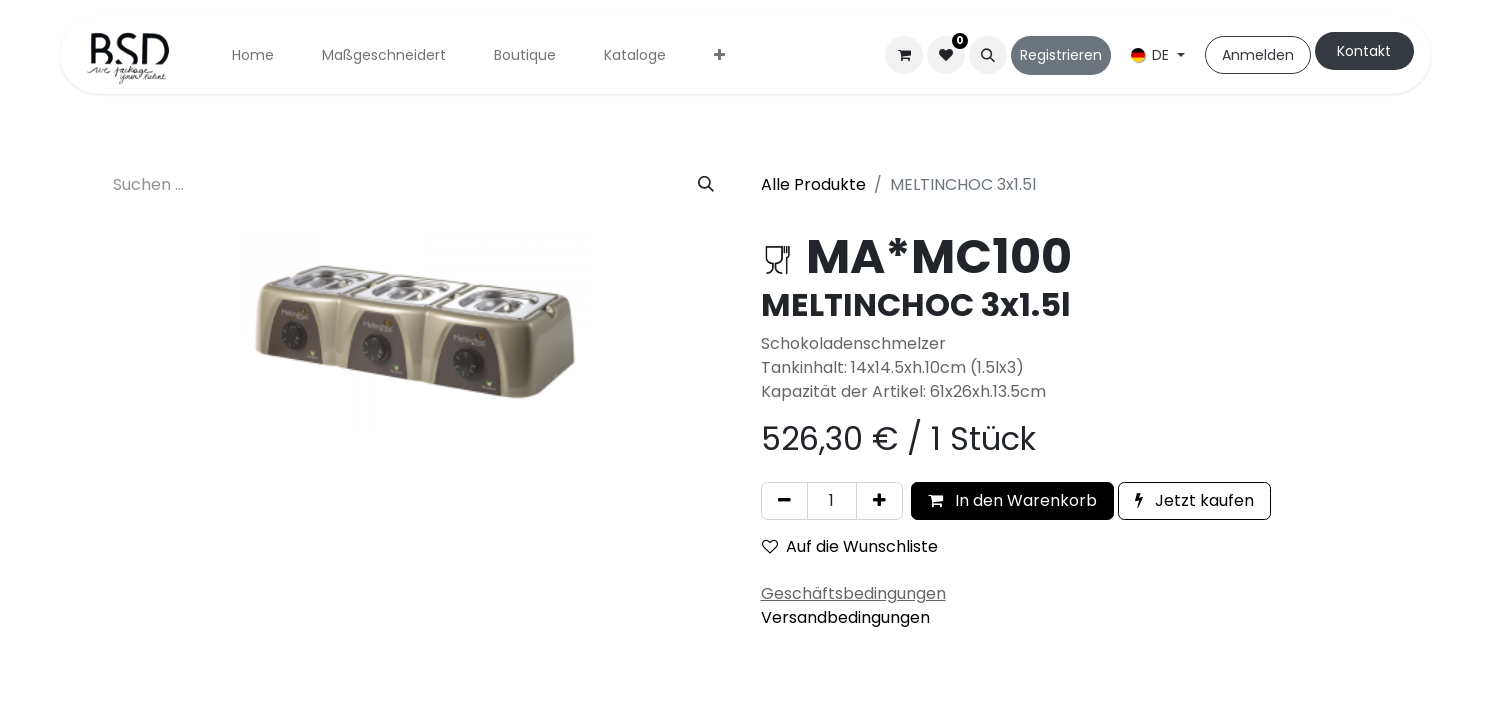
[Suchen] (706, 185)
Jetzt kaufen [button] (1194, 500)
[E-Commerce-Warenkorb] (904, 55)
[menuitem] (253, 55)
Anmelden (1258, 55)
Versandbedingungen (845, 617)
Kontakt (1364, 51)
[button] (988, 55)
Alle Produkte (813, 184)
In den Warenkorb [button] (1012, 500)
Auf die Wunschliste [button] (850, 546)
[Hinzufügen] (879, 501)
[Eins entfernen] (784, 501)
